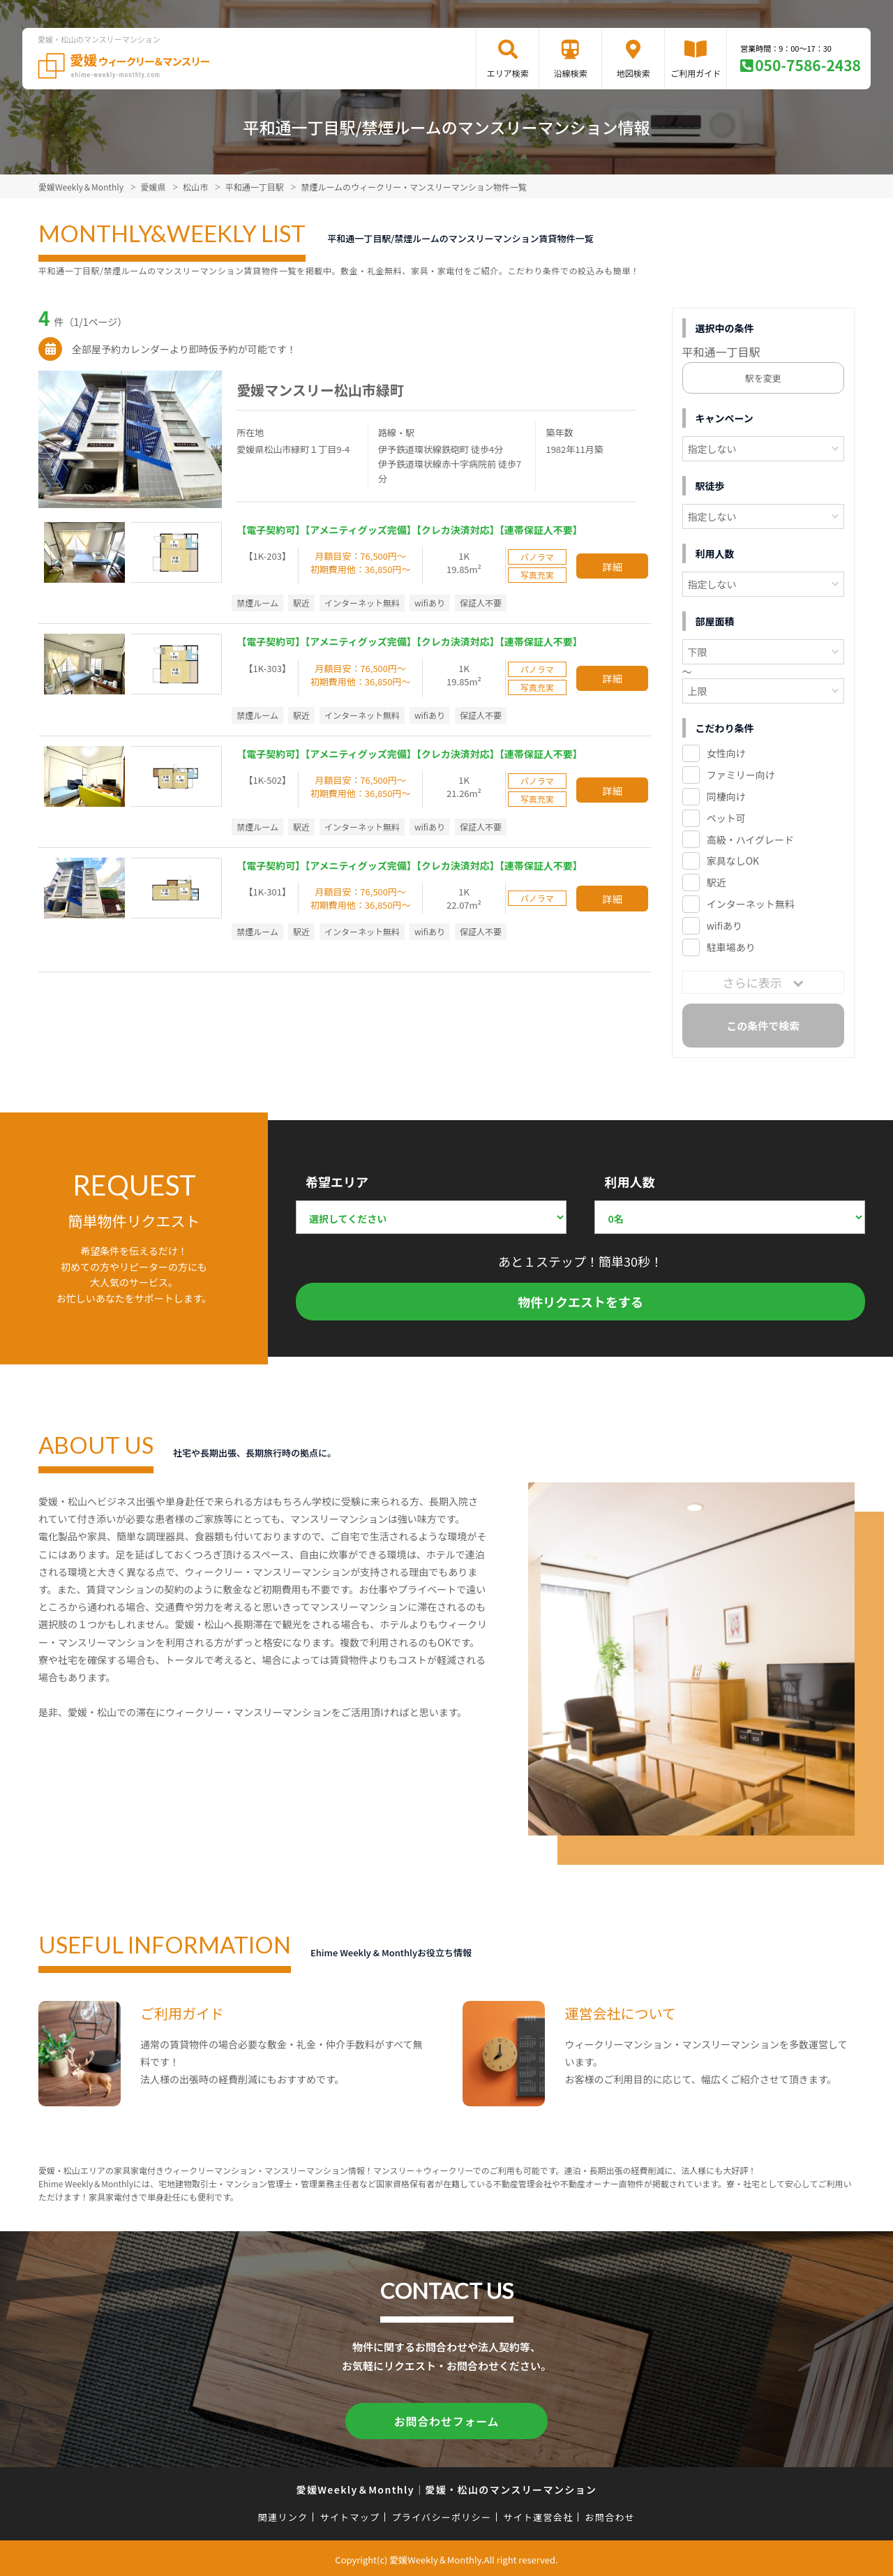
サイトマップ (350, 2514)
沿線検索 (570, 73)
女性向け (726, 753)
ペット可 (726, 818)
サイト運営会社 (538, 2514)
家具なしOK (733, 861)
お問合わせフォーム (446, 2420)
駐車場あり (731, 947)
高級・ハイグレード (750, 840)
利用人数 (629, 1181)
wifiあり (724, 925)
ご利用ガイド (695, 73)
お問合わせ (610, 2514)
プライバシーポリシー (441, 2514)
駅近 (716, 882)
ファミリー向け (741, 775)
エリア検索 (508, 73)
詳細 (612, 566)
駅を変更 (763, 378)
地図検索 (633, 73)
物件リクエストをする (580, 1302)
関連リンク (283, 2514)
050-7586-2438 (808, 64)
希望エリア (337, 1181)
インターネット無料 (751, 904)
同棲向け (726, 796)
